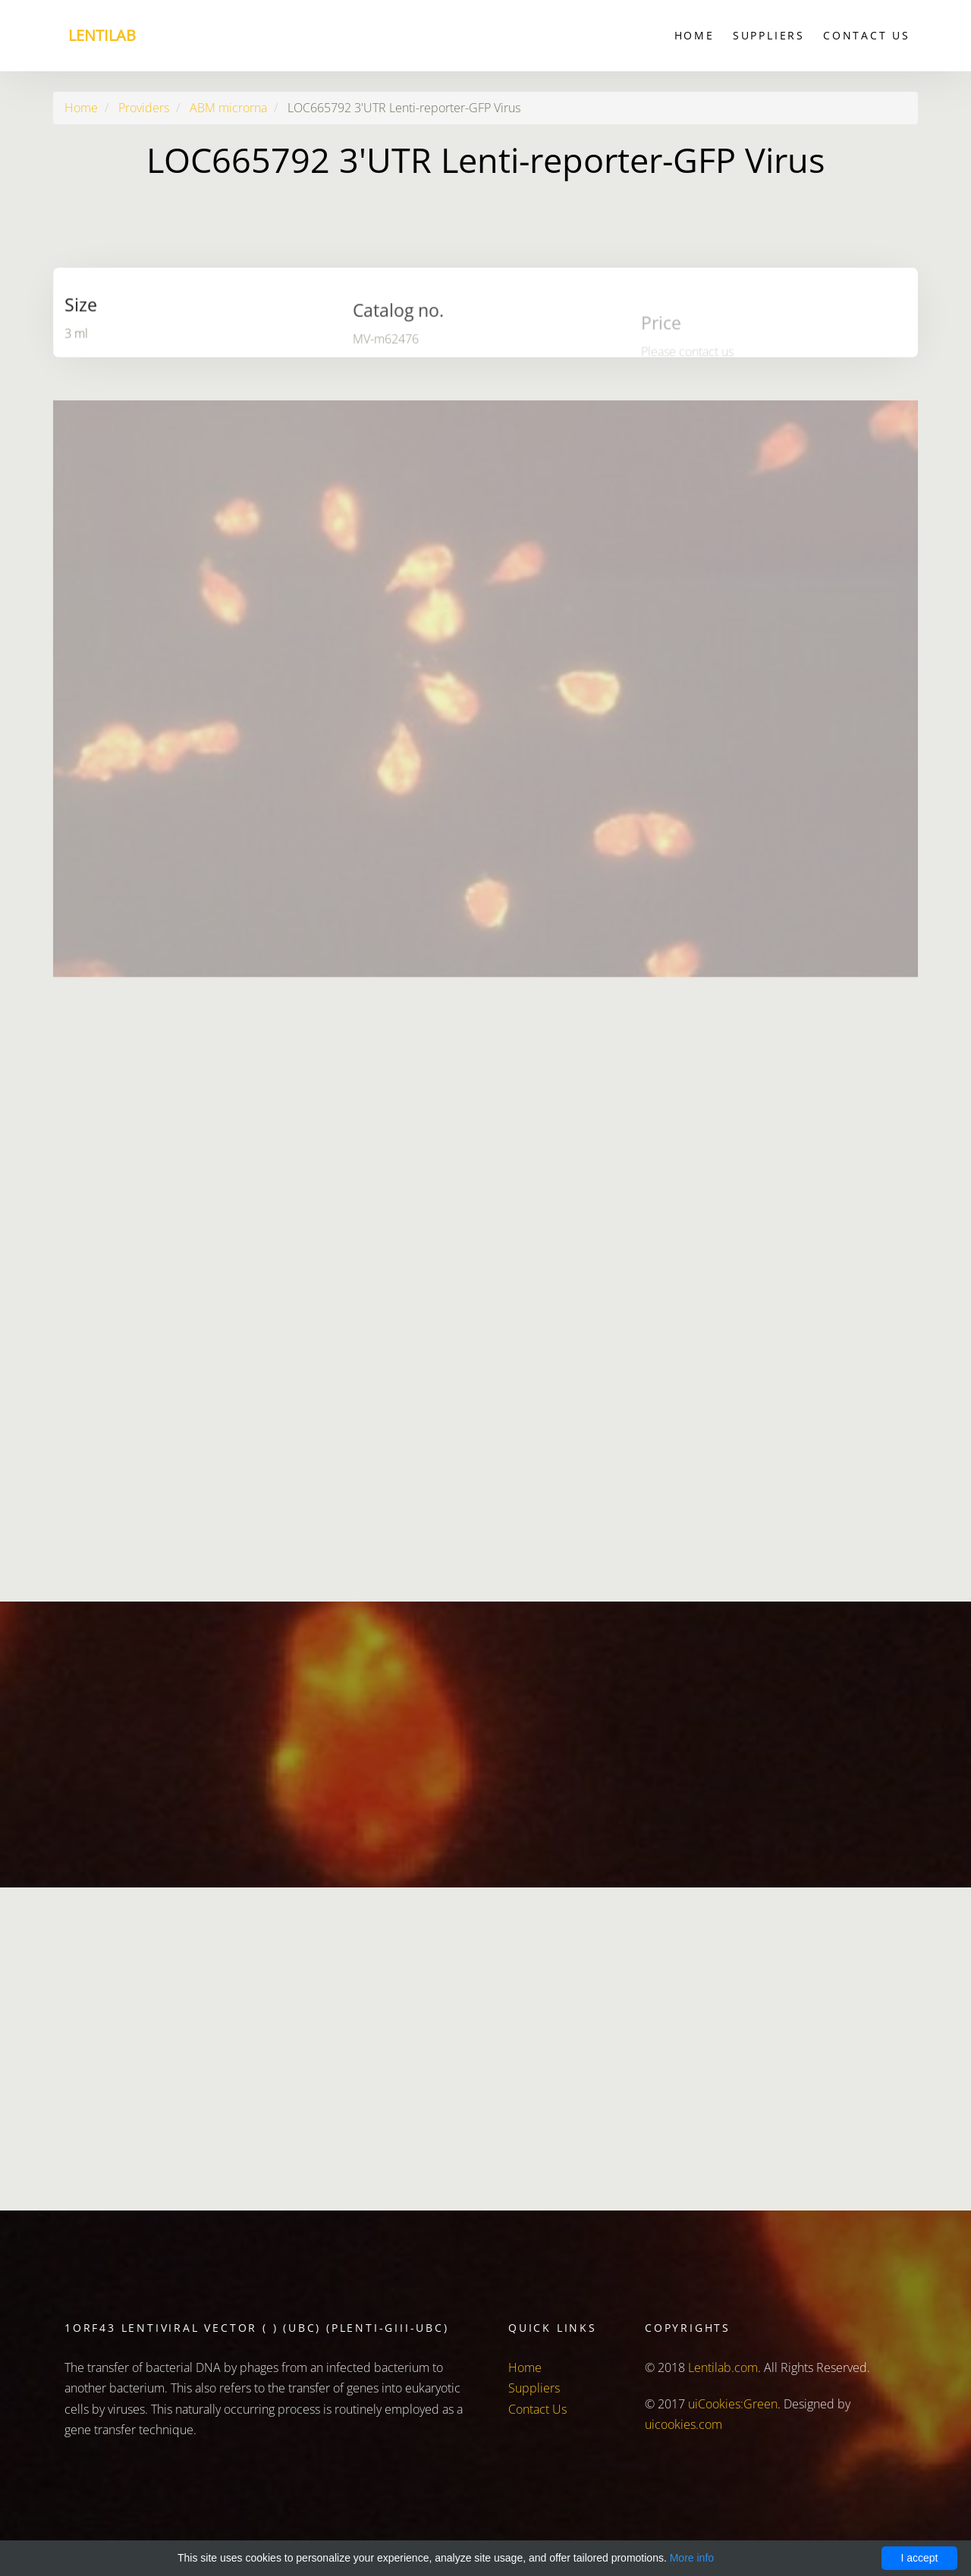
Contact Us (866, 35)
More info (692, 2558)
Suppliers (769, 35)
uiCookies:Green (733, 2404)
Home (694, 35)
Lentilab (102, 35)
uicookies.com (683, 2424)
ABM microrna (228, 107)
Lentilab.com (723, 2367)
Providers (143, 107)
